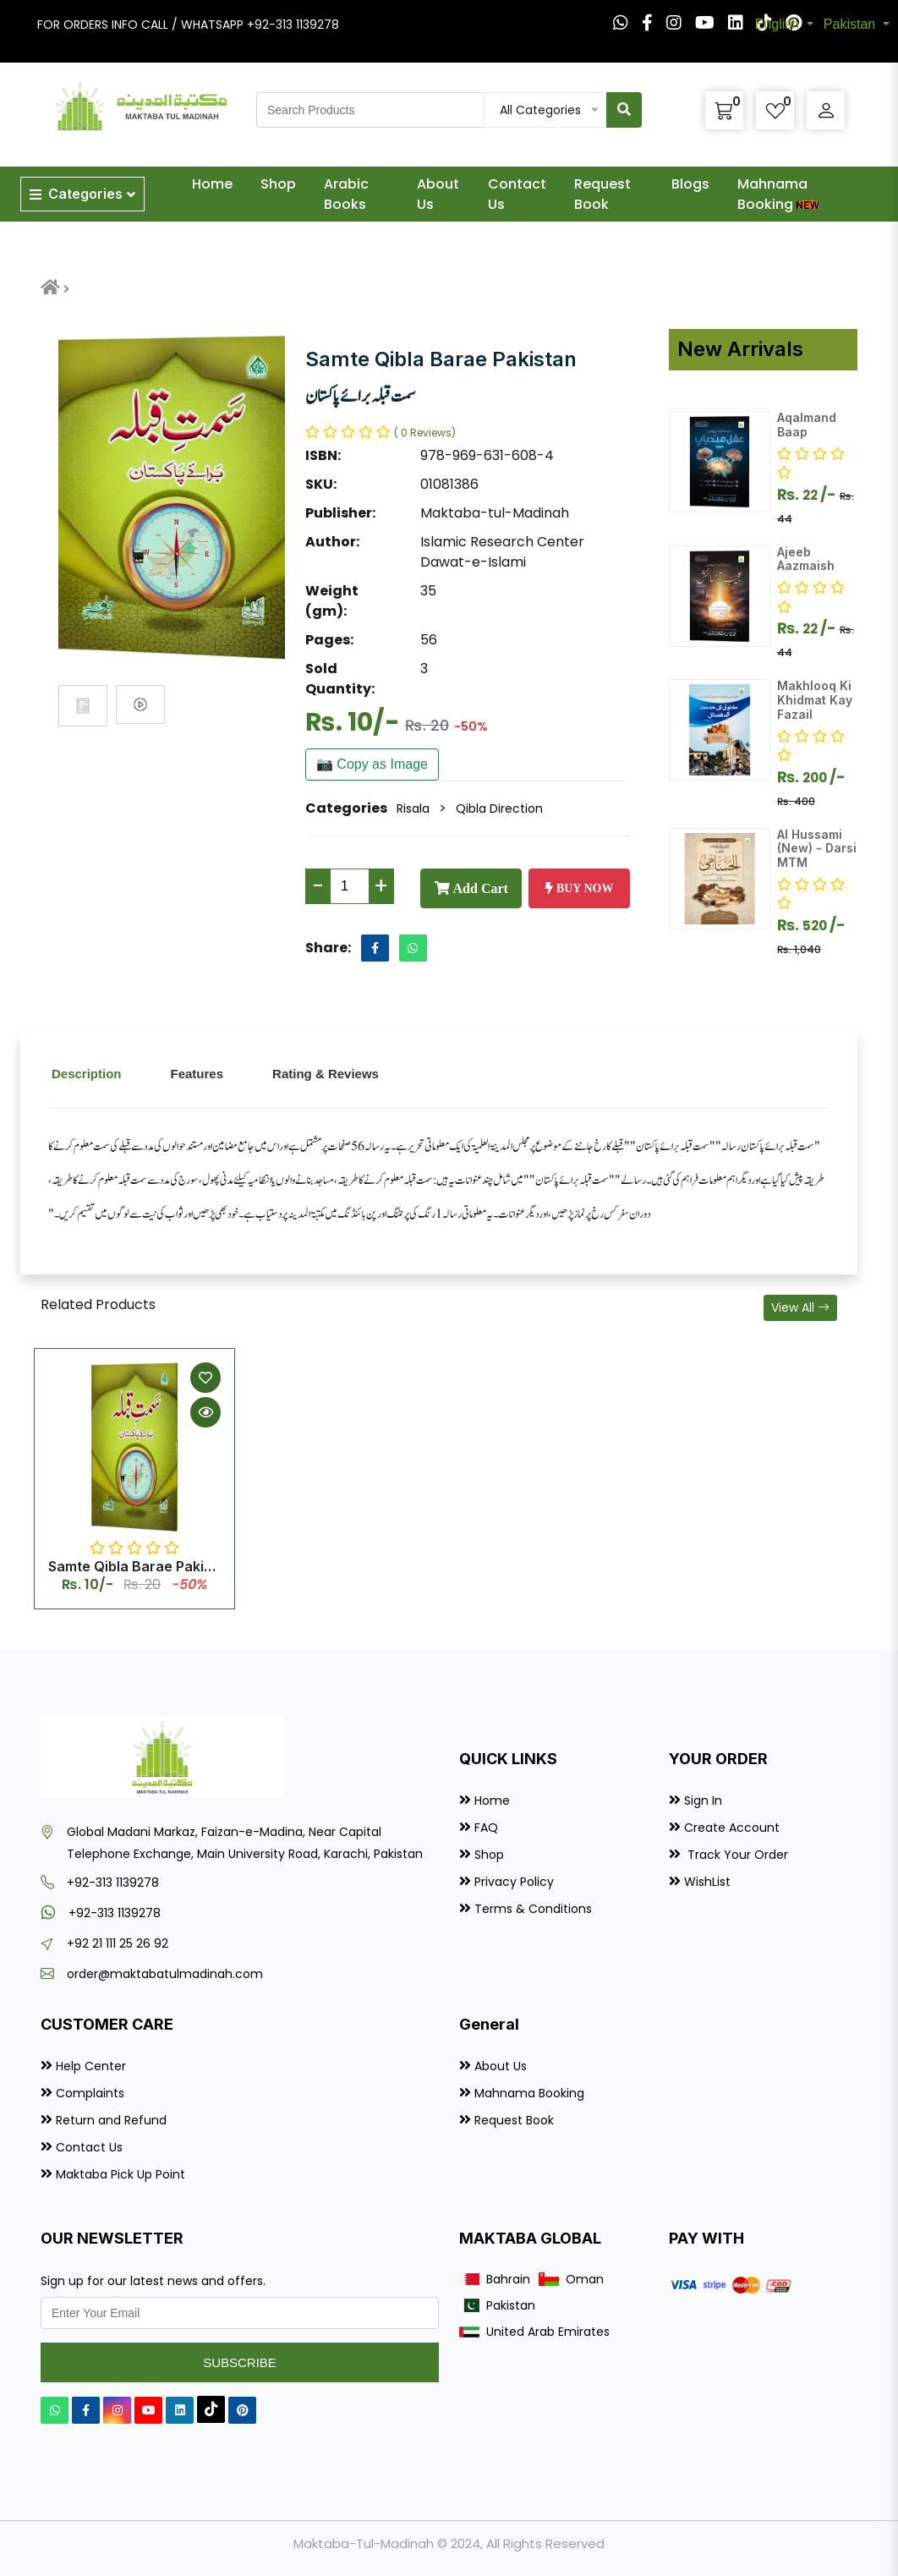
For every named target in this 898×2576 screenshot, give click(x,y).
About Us (438, 194)
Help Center (91, 2066)
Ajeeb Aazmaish (806, 559)
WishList (707, 1881)
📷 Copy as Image (372, 764)
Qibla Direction (499, 808)
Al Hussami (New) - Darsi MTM (817, 848)
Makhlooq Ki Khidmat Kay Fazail (814, 699)
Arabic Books (346, 194)
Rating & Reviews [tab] (325, 1073)
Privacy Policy (514, 1881)
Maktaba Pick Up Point (120, 2174)
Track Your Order (736, 1854)
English (779, 24)
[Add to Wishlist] (205, 1377)
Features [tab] (197, 1073)
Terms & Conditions (533, 1908)
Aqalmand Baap (806, 424)
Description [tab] (87, 1073)
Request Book (602, 194)
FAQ (486, 1827)
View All (800, 1307)
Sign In (703, 1800)
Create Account (732, 1827)
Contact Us (517, 194)
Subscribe (240, 2362)
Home (212, 184)
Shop (278, 184)
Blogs (690, 184)
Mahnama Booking (780, 194)
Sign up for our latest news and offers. (153, 2280)
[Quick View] (205, 1412)
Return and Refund (111, 2120)
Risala (413, 808)
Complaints (90, 2093)
